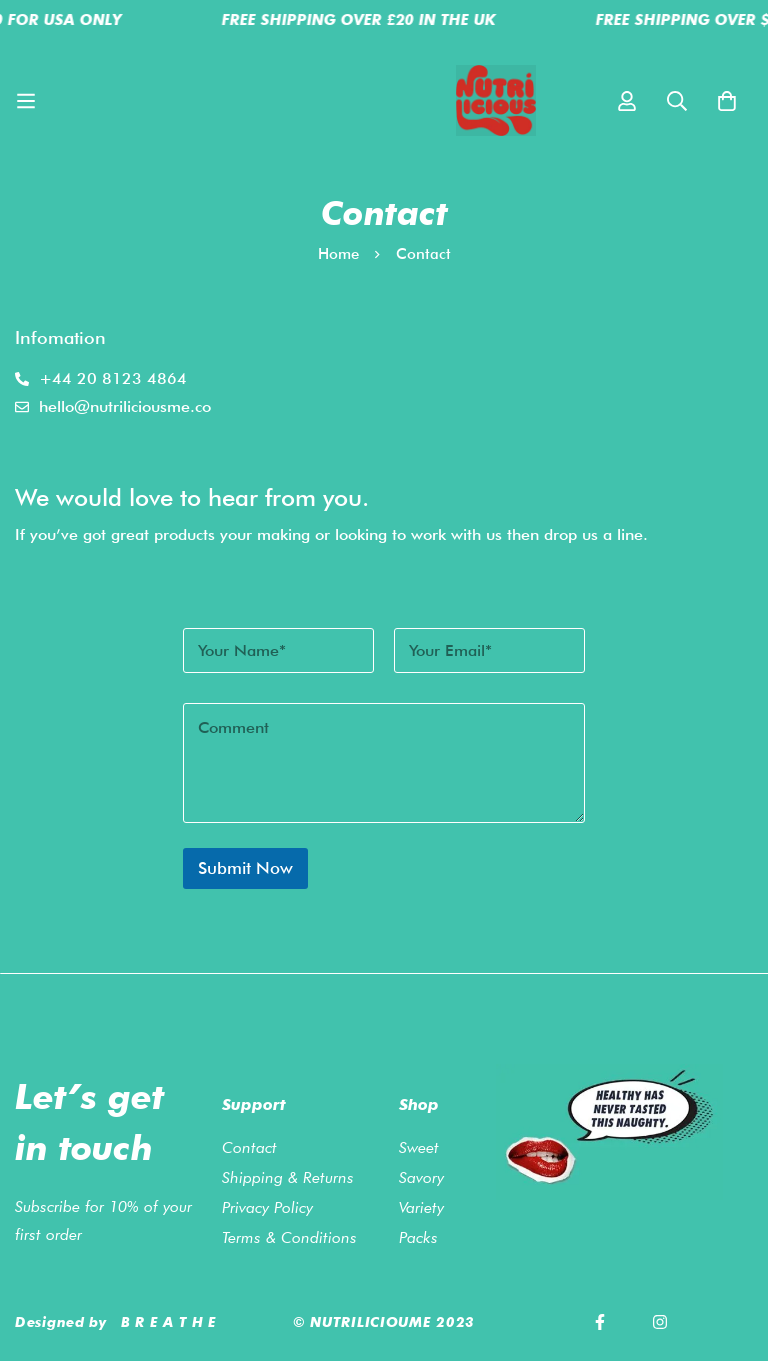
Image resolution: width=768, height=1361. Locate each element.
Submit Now (245, 868)
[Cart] (727, 101)
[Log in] (627, 101)
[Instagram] (660, 1322)
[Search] (677, 101)
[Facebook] (600, 1322)
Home (338, 254)
